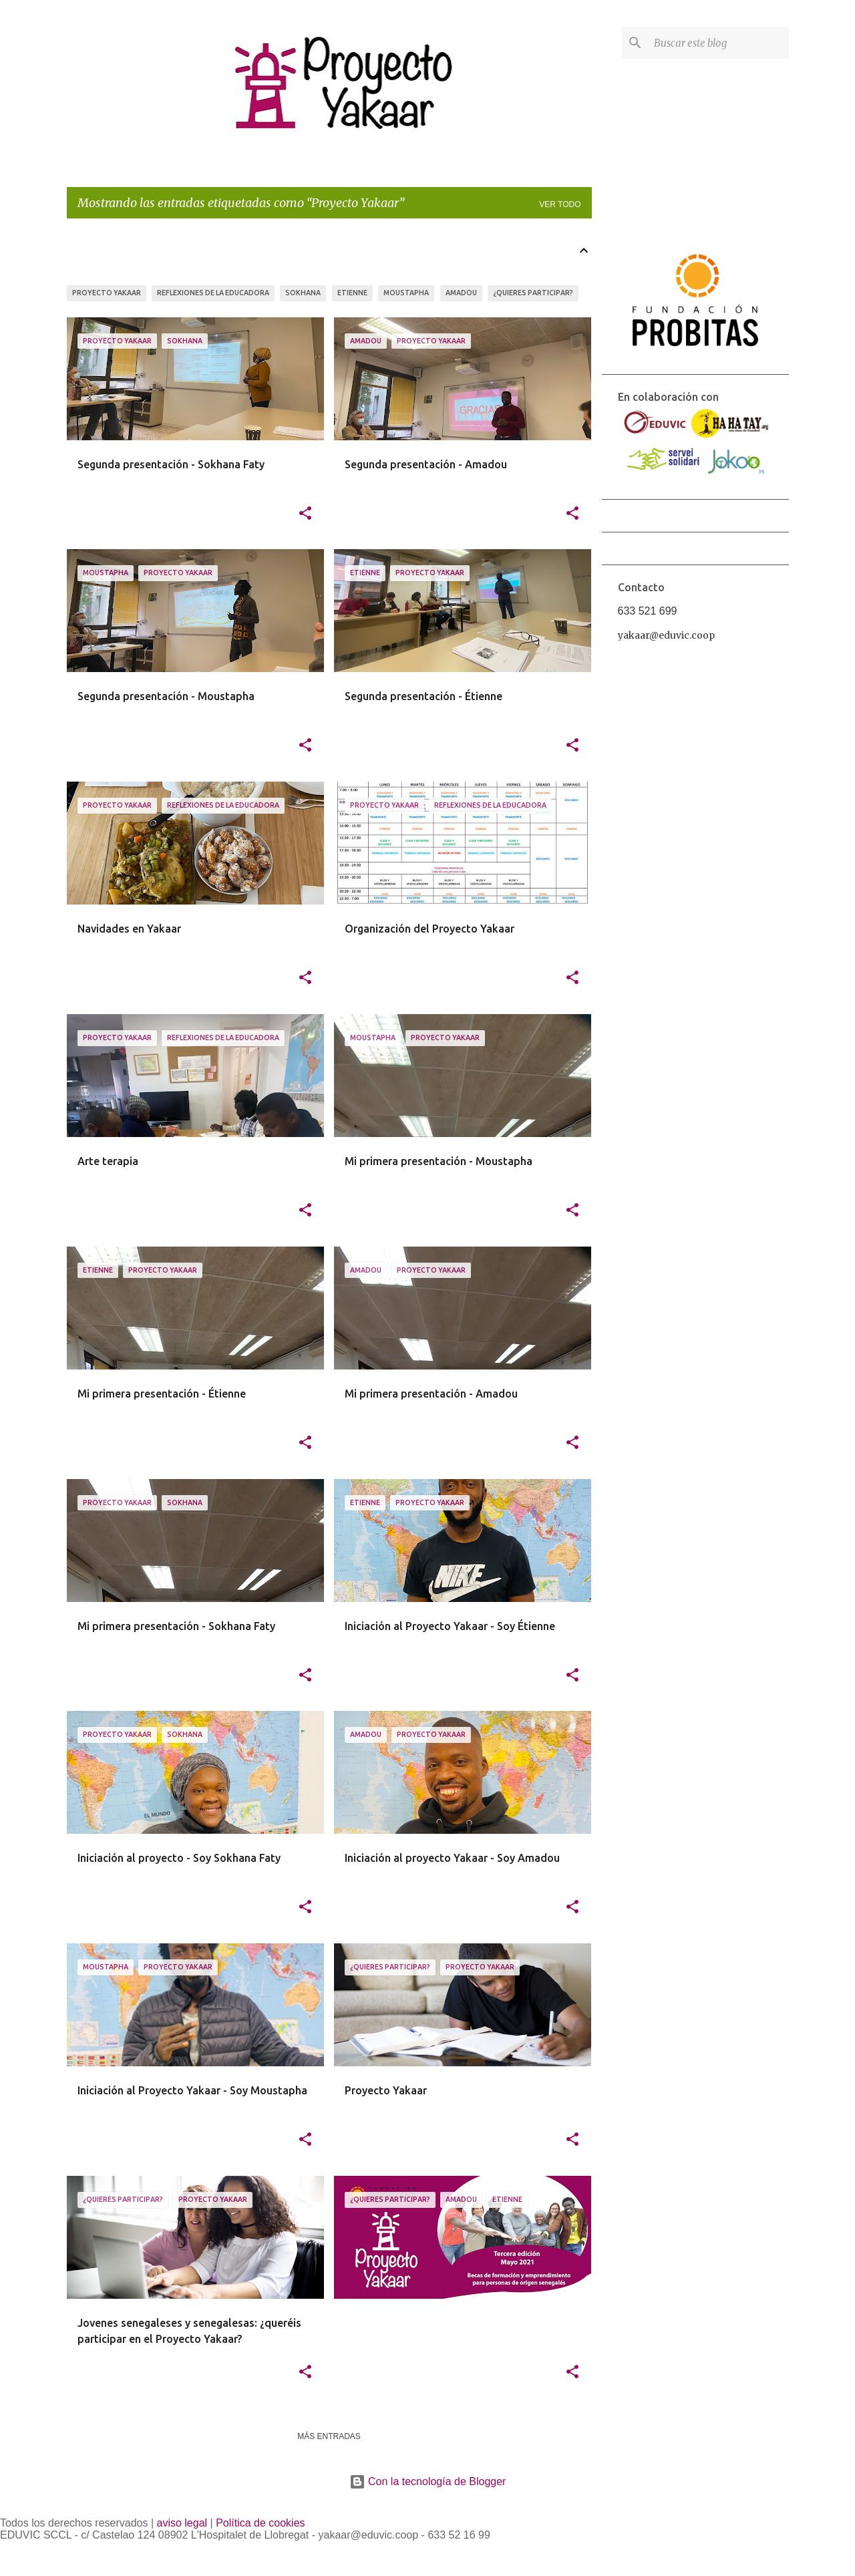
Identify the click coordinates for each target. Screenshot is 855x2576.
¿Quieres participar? (533, 293)
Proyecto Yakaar (106, 293)
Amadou (461, 293)
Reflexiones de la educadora (213, 293)
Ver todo (559, 204)
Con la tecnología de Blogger (427, 2481)
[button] (305, 514)
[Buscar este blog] (719, 43)
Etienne (352, 293)
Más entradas (329, 2436)
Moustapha (406, 293)
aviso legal (182, 2523)
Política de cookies (260, 2523)
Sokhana (303, 293)
